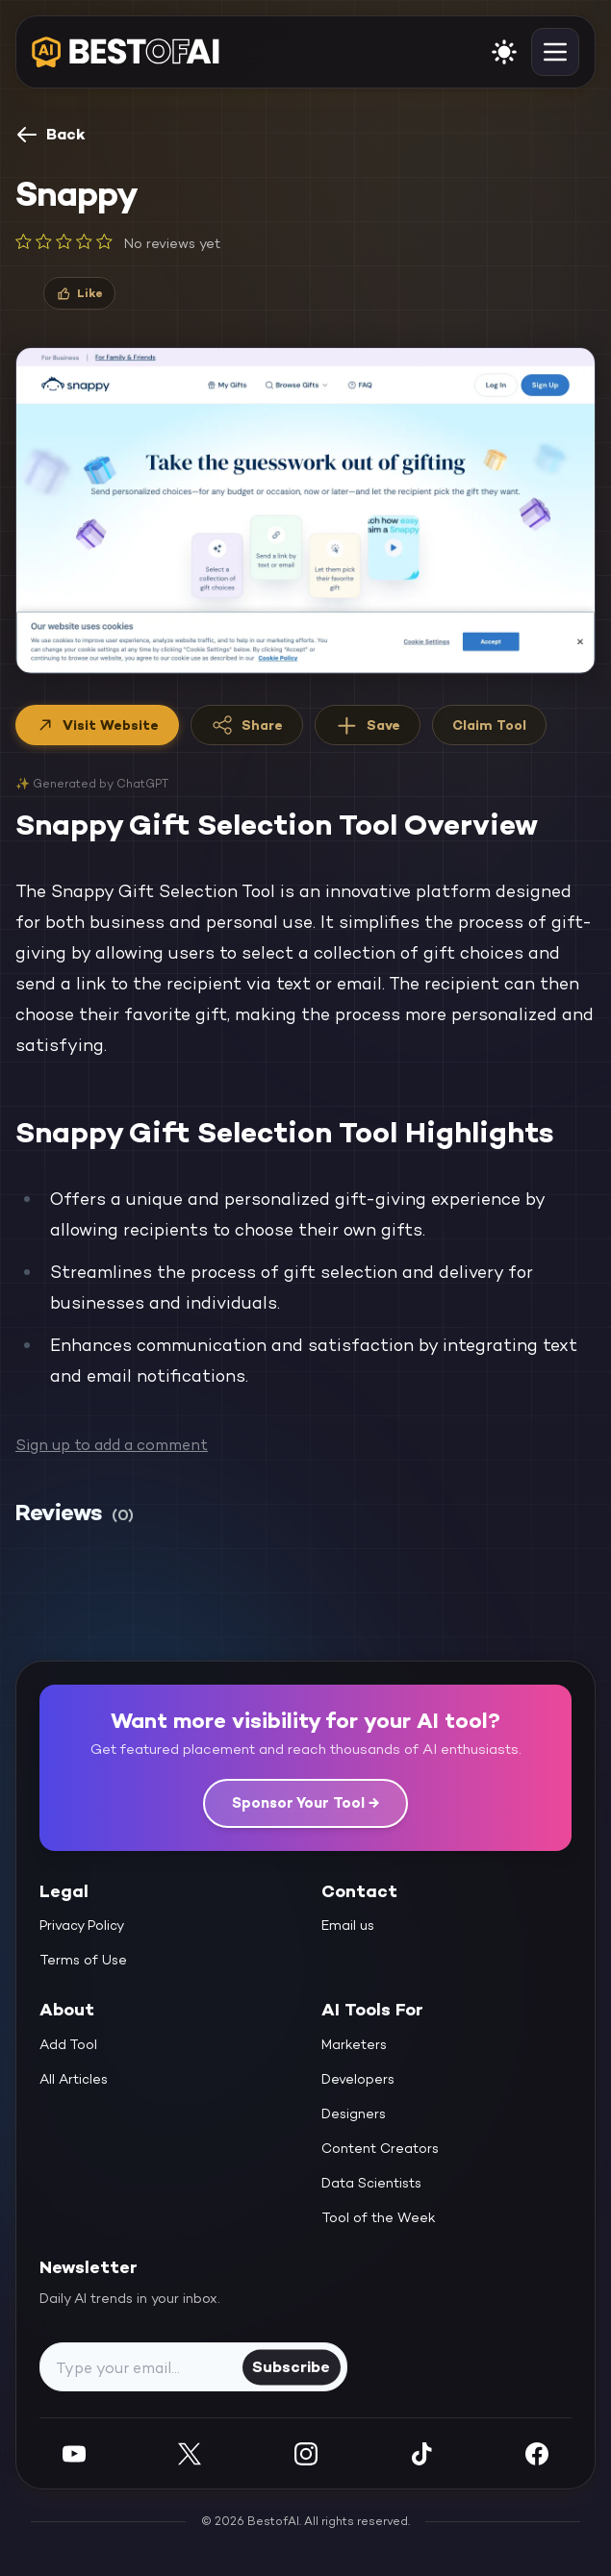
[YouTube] (74, 2453)
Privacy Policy (81, 1925)
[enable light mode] (504, 52)
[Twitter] (189, 2453)
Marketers (354, 2044)
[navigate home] (125, 52)
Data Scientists (371, 2182)
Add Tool (68, 2044)
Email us (347, 1925)
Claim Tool (489, 725)
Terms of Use (83, 1959)
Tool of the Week (378, 2217)
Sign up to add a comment (111, 1445)
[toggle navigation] (555, 52)
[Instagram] (306, 2453)
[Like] (79, 293)
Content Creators (380, 2148)
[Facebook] (536, 2453)
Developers (358, 2079)
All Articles (73, 2079)
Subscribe (291, 2367)
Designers (353, 2113)
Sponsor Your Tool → (305, 1802)
